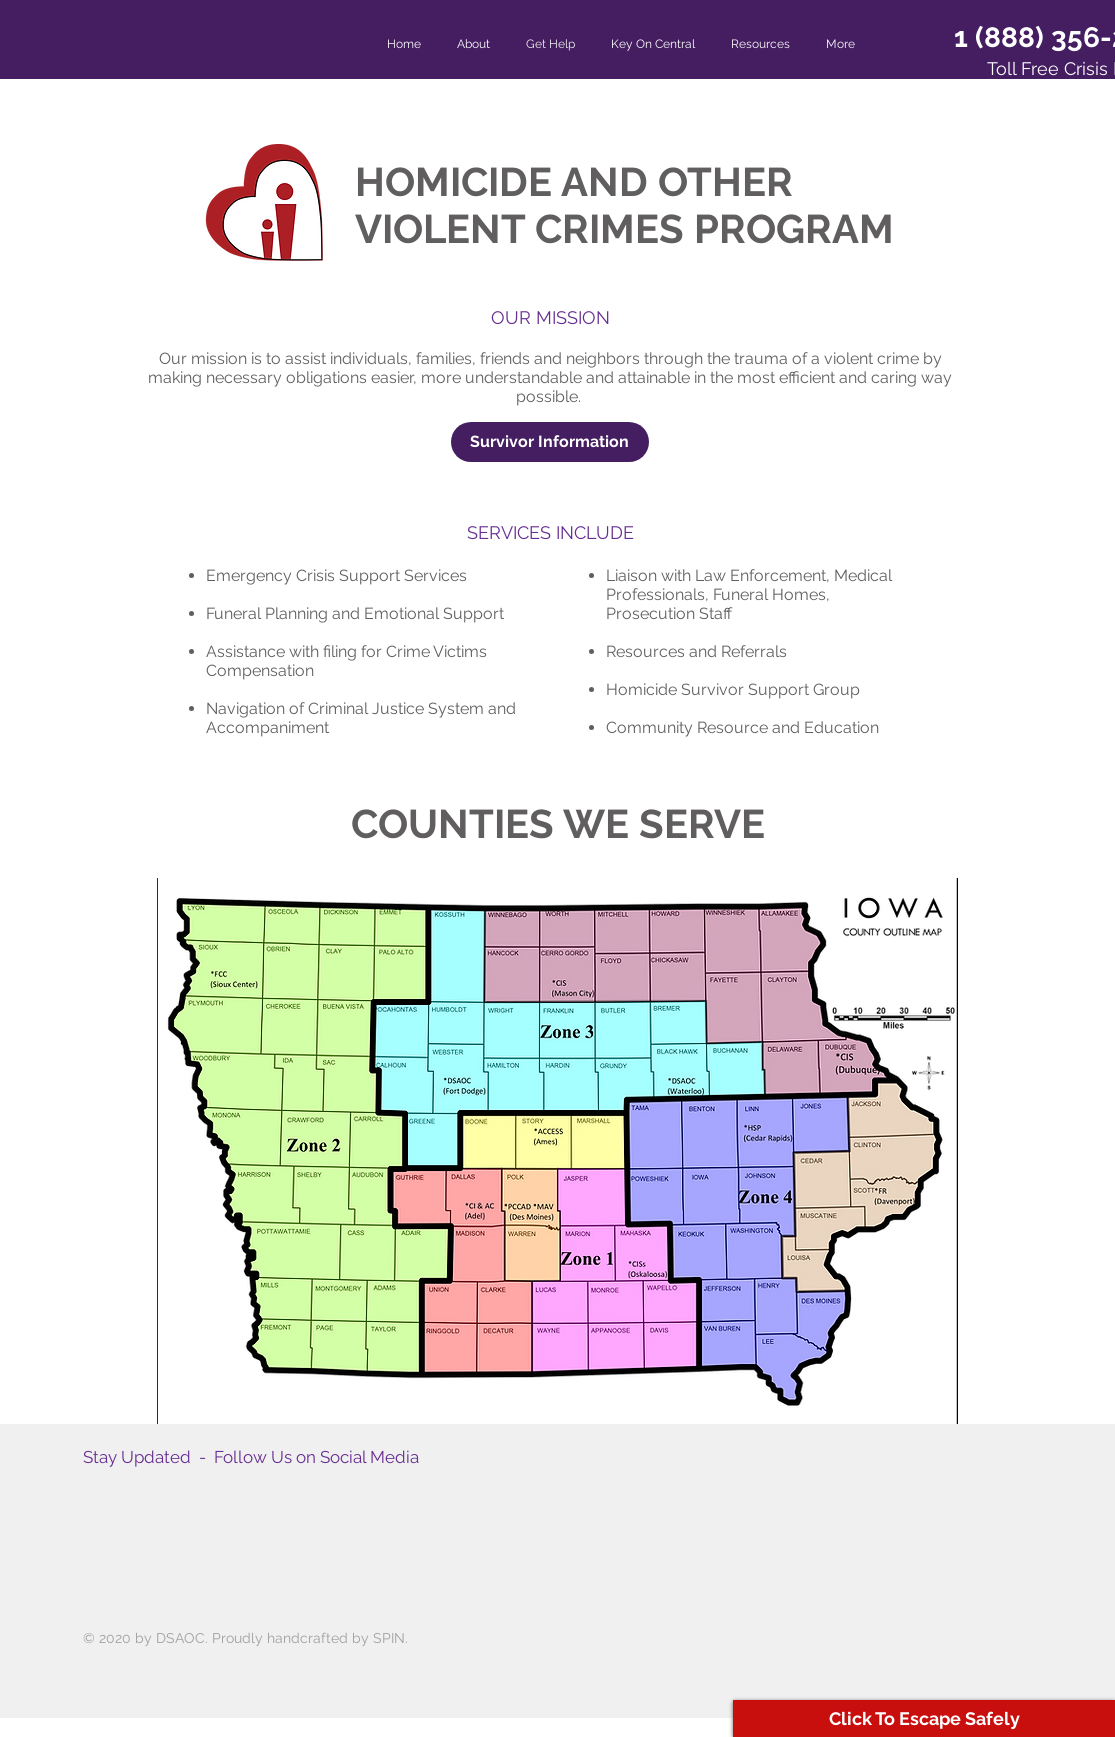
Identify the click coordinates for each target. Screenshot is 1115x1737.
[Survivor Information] (550, 442)
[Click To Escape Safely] (924, 1718)
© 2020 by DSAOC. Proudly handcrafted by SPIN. (245, 1638)
